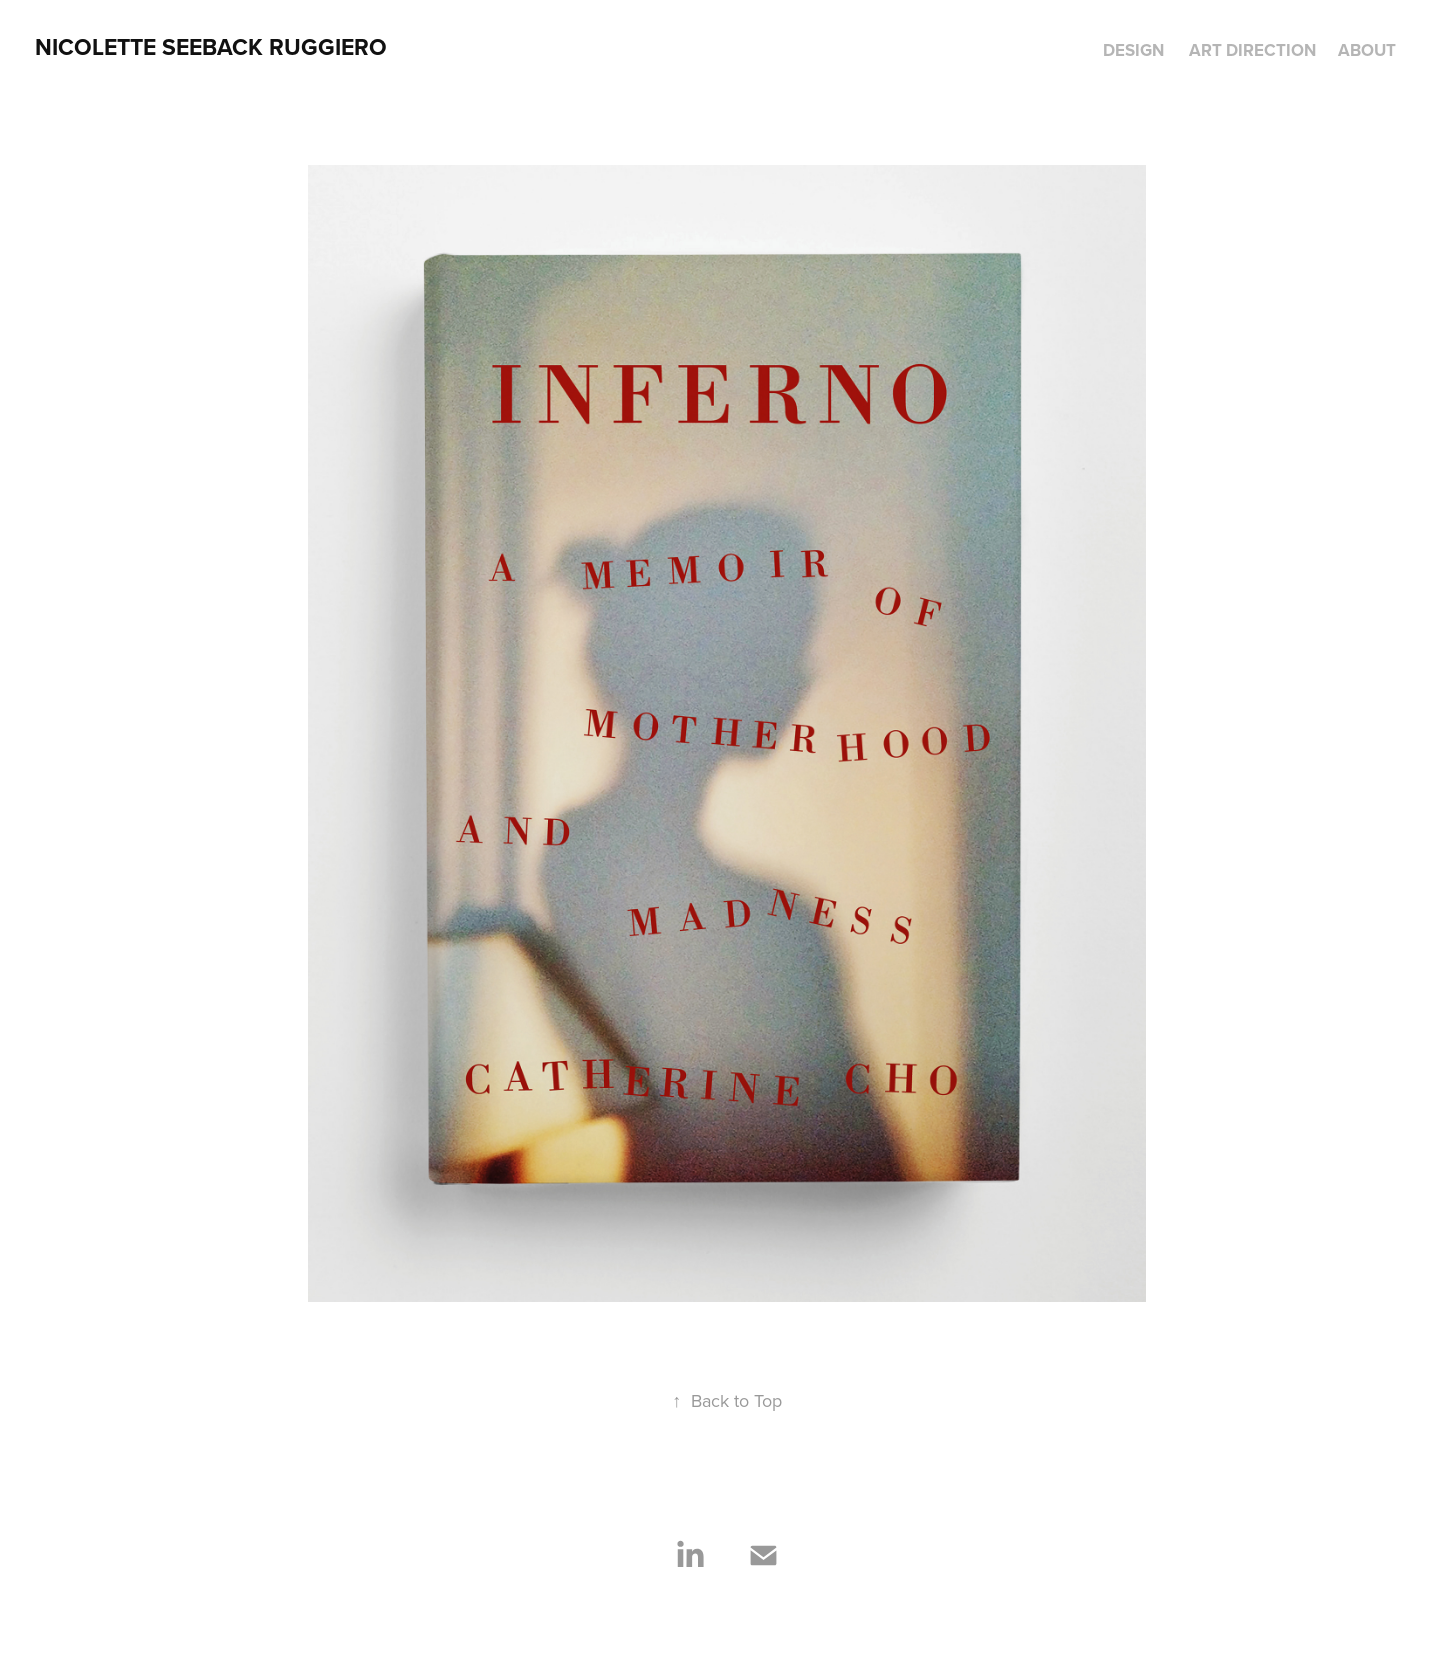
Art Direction (1252, 50)
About (1367, 50)
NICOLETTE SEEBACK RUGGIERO (211, 46)
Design (1133, 50)
